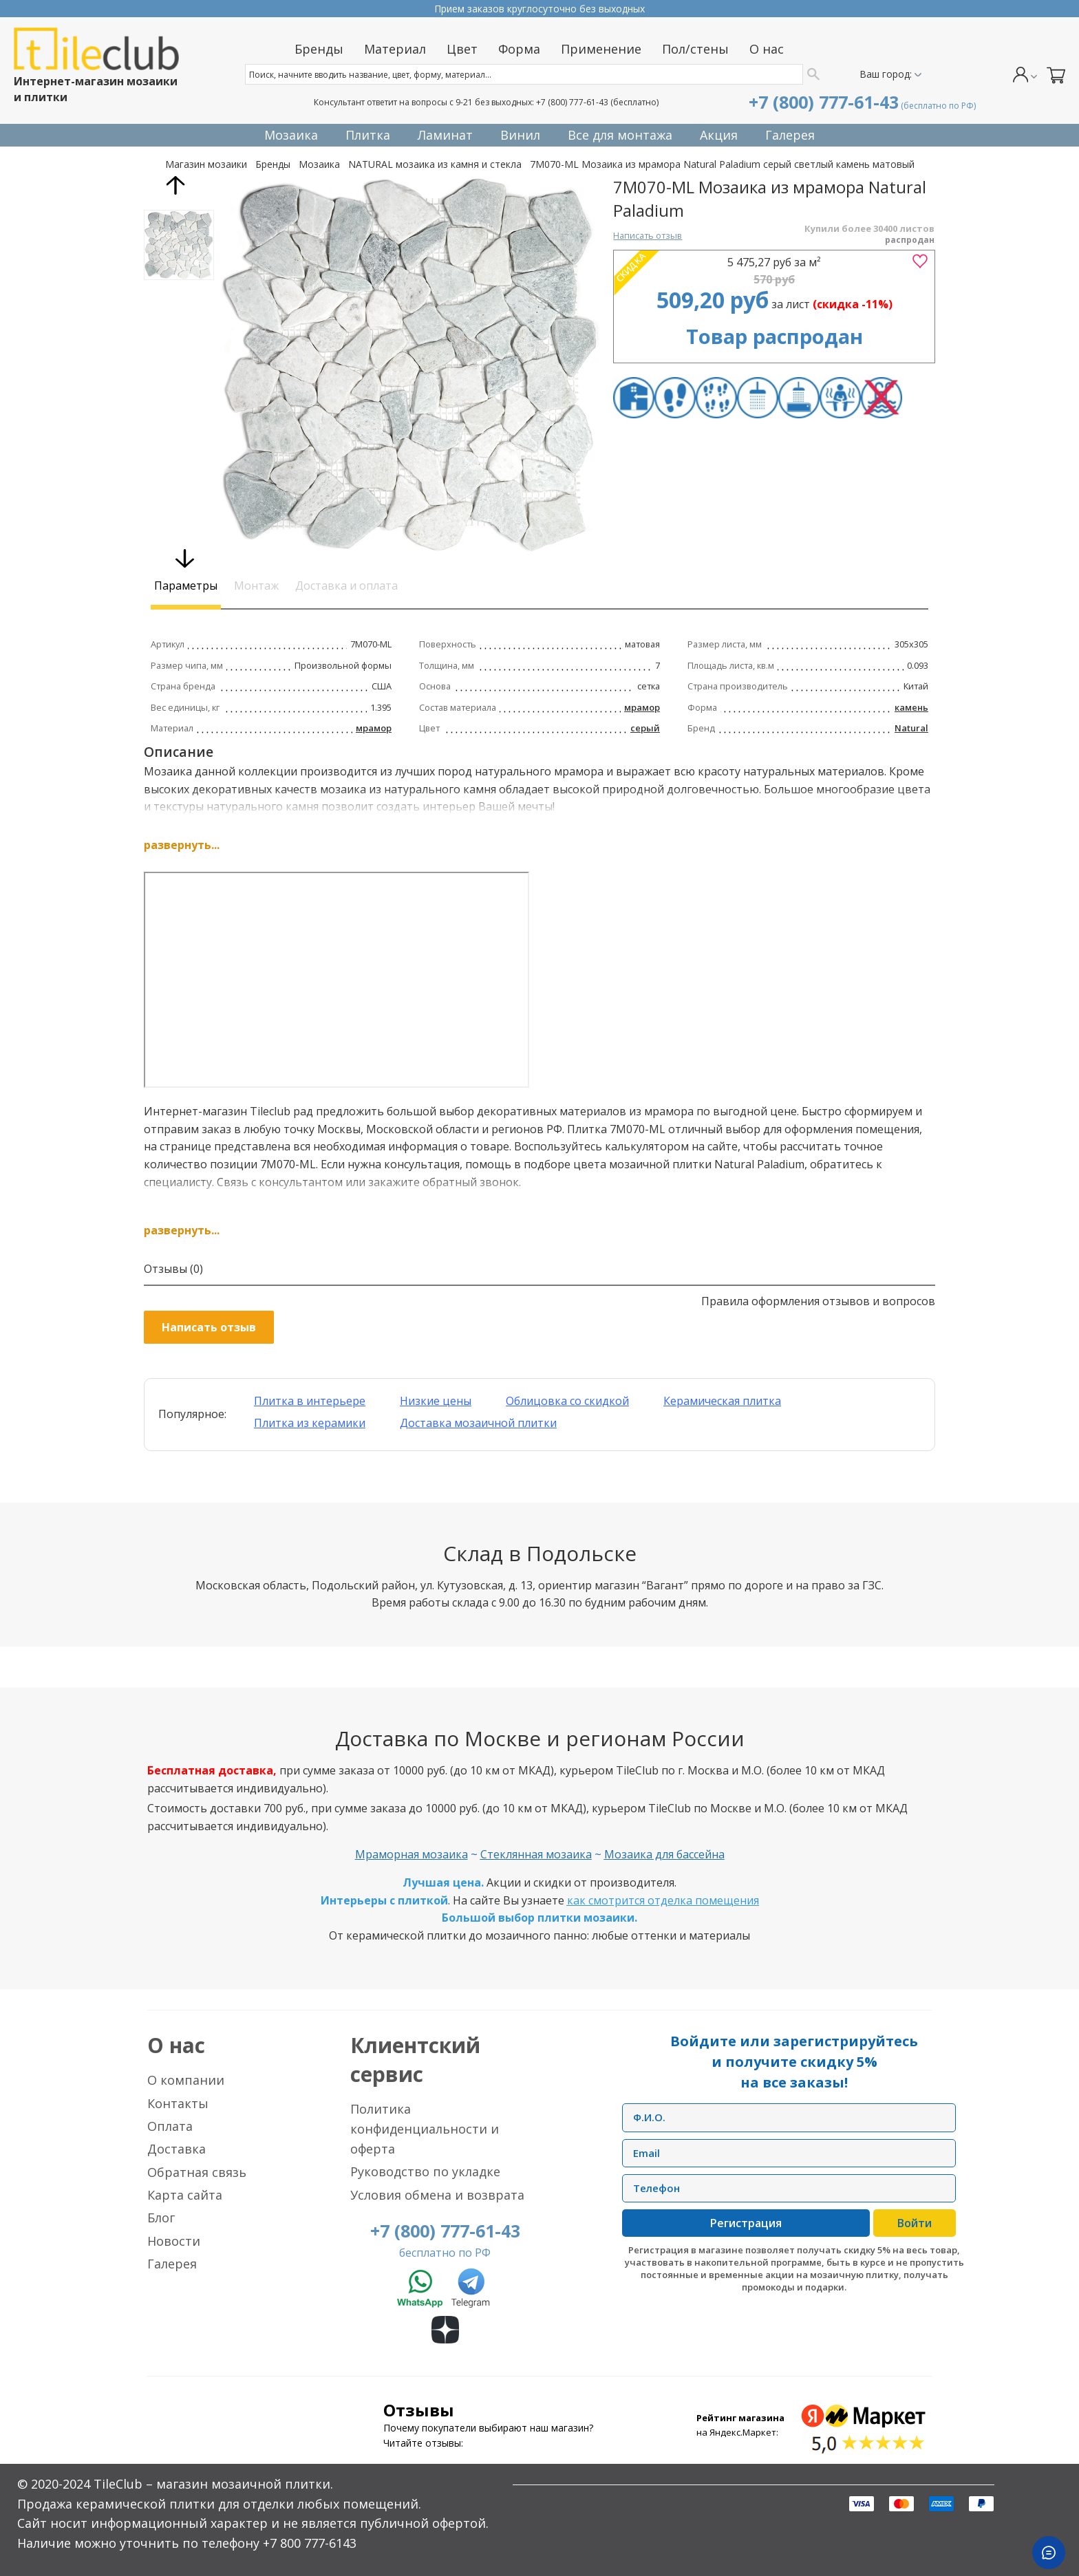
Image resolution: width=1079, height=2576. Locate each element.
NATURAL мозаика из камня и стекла (435, 164)
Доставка (176, 2148)
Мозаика (319, 164)
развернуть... (182, 844)
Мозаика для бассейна (664, 1854)
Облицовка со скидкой (567, 1400)
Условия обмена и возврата (437, 2195)
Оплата (170, 2126)
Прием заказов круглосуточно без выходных (539, 8)
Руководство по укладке (425, 2171)
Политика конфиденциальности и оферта (424, 2129)
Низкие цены (435, 1400)
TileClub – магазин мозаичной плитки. (213, 2484)
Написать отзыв (647, 235)
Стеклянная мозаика (536, 1854)
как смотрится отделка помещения (663, 1900)
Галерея (172, 2263)
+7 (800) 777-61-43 (572, 102)
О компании (185, 2080)
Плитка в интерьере (309, 1400)
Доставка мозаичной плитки (478, 1422)
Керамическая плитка (722, 1400)
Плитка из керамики (309, 1422)
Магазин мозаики (206, 164)
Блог (161, 2217)
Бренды (272, 164)
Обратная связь (196, 2172)
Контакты (178, 2103)
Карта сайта (184, 2195)
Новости (173, 2241)
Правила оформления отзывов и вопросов (818, 1301)
